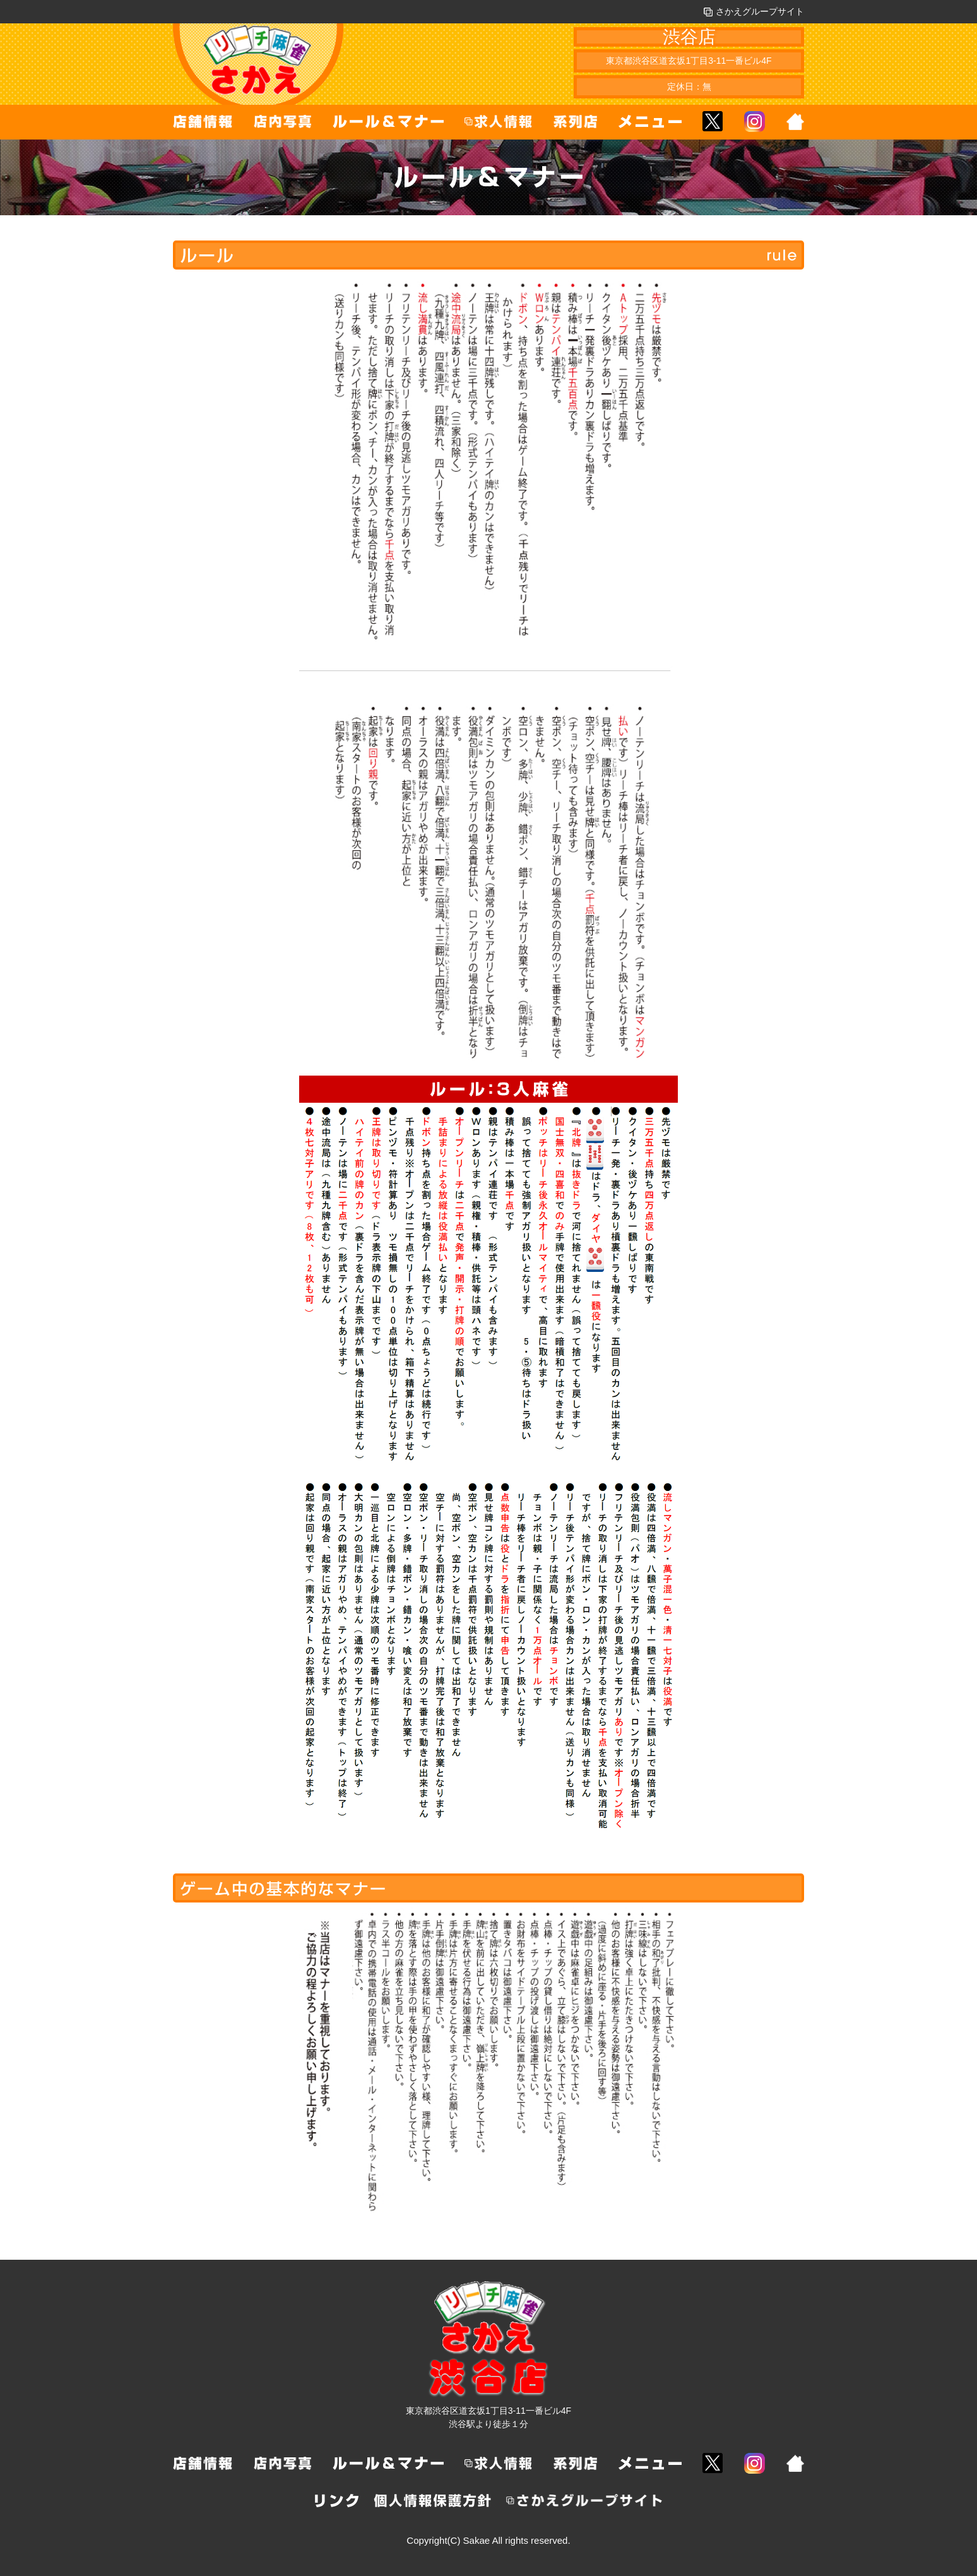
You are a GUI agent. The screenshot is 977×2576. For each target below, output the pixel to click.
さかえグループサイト (754, 11)
